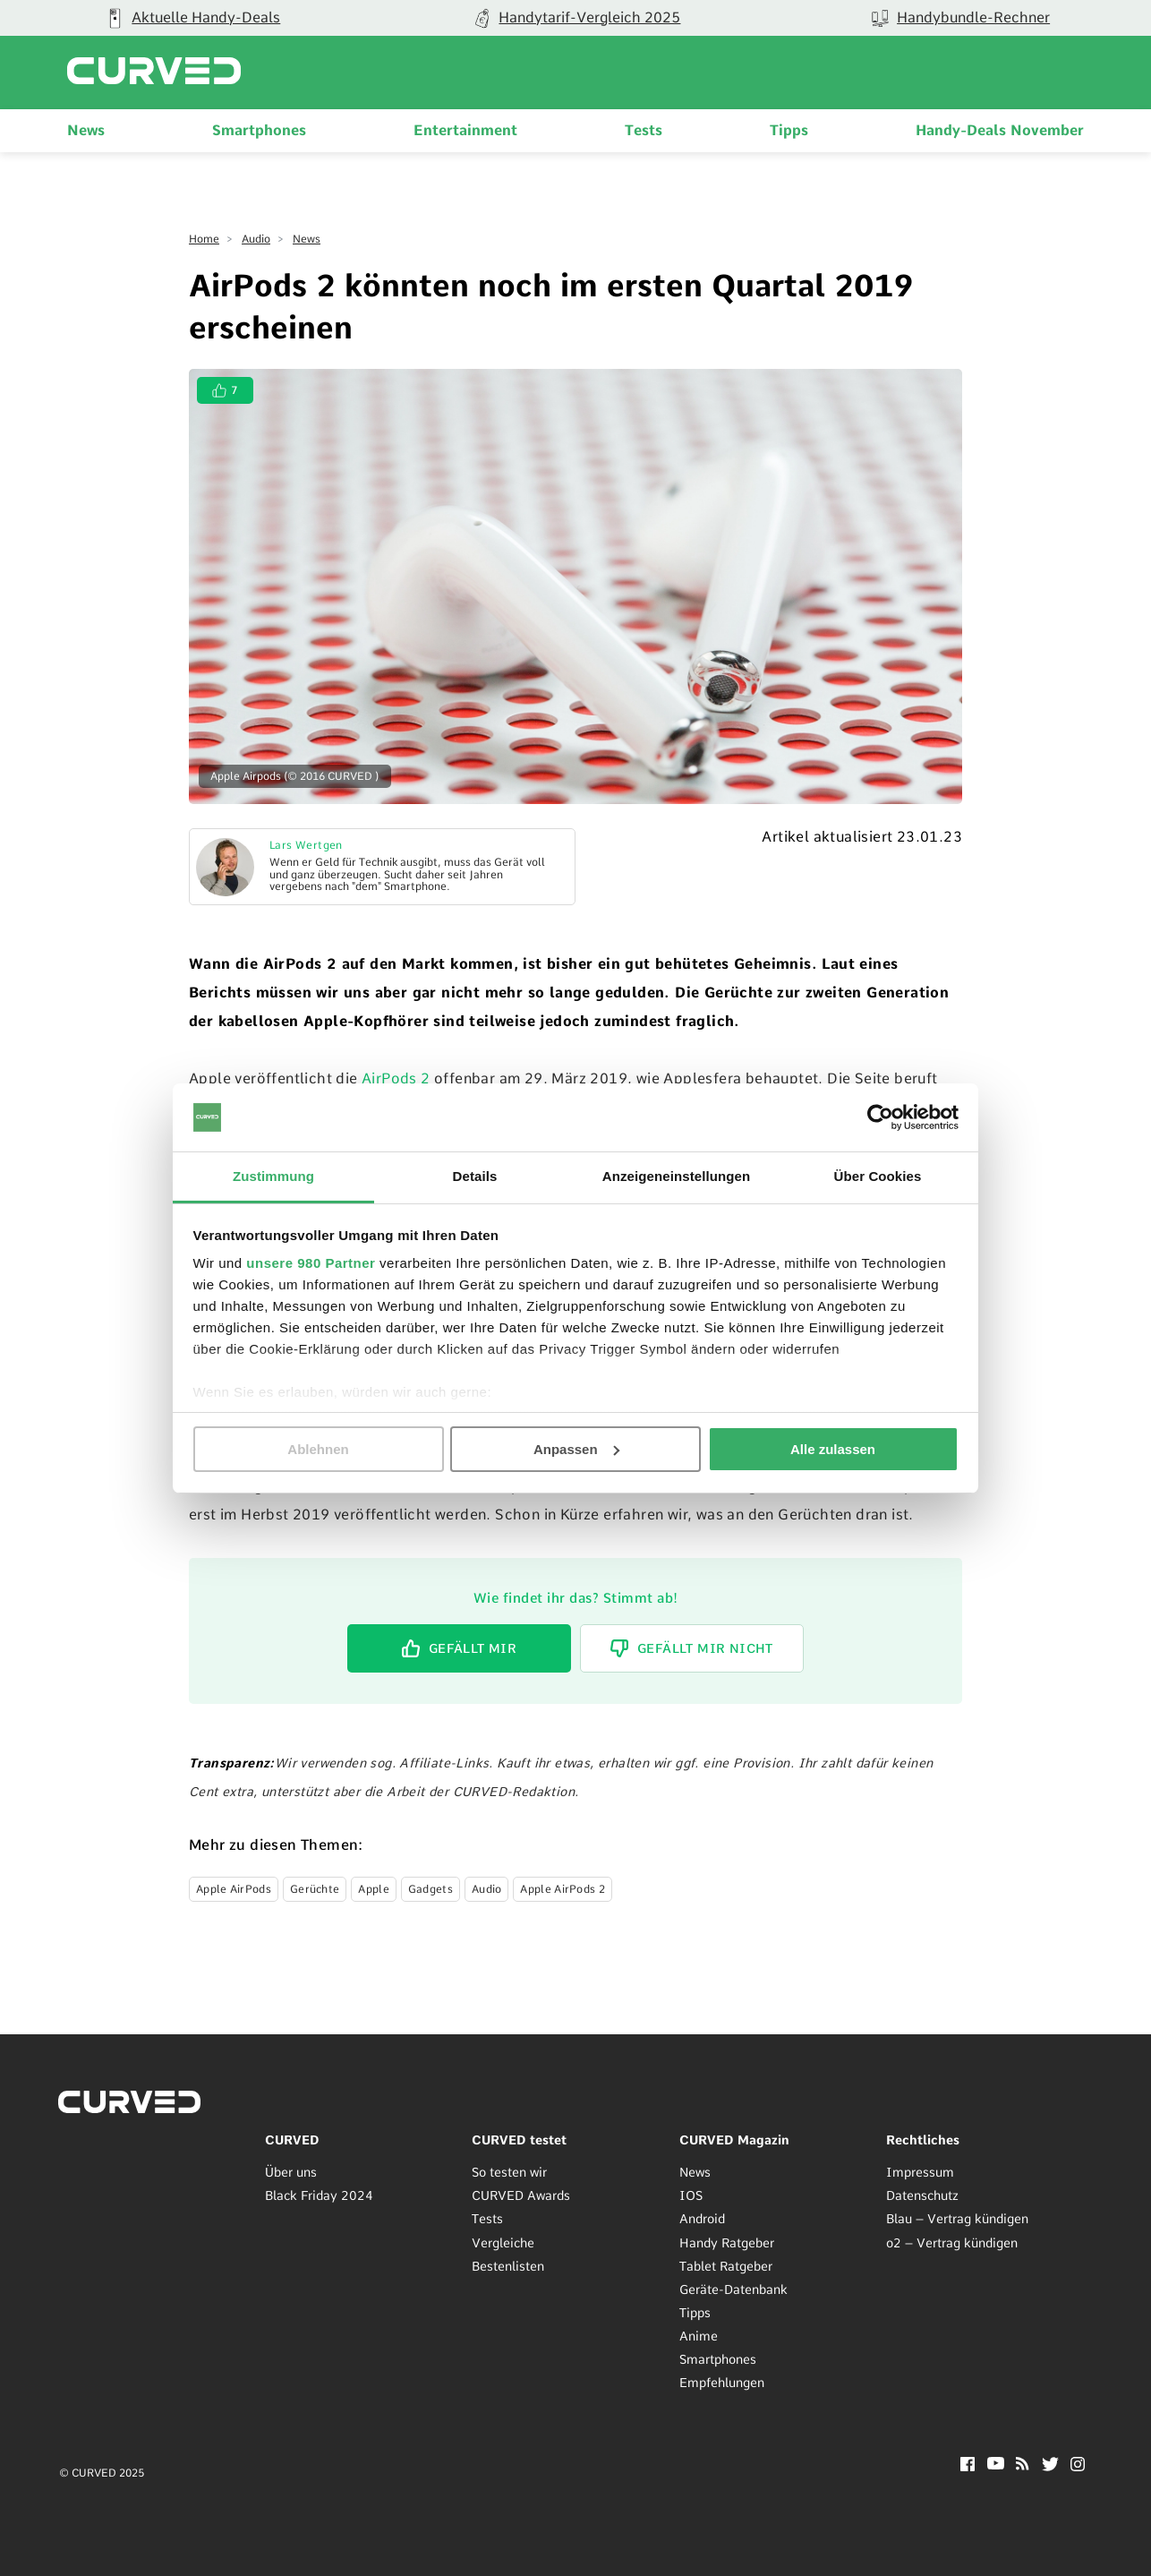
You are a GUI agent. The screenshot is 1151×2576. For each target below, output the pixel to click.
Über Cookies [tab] (878, 1176)
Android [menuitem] (702, 2219)
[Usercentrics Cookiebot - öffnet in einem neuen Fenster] (880, 1117)
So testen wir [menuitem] (509, 2172)
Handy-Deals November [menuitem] (1000, 130)
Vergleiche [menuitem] (503, 2243)
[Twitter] (1050, 2466)
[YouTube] (995, 2464)
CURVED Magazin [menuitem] (734, 2140)
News (306, 239)
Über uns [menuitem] (291, 2172)
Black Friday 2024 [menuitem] (319, 2195)
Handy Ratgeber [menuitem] (726, 2243)
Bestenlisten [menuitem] (508, 2266)
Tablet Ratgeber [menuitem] (725, 2266)
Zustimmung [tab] (273, 1176)
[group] (576, 18)
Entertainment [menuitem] (465, 130)
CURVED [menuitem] (292, 2140)
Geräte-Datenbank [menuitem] (733, 2289)
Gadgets (430, 1889)
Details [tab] (475, 1176)
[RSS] (1022, 2465)
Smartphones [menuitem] (259, 130)
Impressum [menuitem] (920, 2172)
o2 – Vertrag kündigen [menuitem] (952, 2243)
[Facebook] (967, 2466)
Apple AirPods (233, 1889)
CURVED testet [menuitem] (519, 2140)
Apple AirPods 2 (562, 1889)
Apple (373, 1889)
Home (204, 239)
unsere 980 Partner (310, 1263)
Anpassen (576, 1449)
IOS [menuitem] (691, 2195)
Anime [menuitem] (698, 2336)
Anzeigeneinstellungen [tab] (676, 1176)
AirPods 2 (396, 1078)
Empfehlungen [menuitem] (721, 2382)
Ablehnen (317, 1449)
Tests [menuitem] (643, 130)
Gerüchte (314, 1889)
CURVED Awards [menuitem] (521, 2195)
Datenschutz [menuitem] (922, 2195)
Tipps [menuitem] (789, 130)
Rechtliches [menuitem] (922, 2140)
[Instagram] (1078, 2466)
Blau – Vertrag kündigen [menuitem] (957, 2219)
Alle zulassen (832, 1449)
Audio (256, 239)
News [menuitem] (86, 130)
